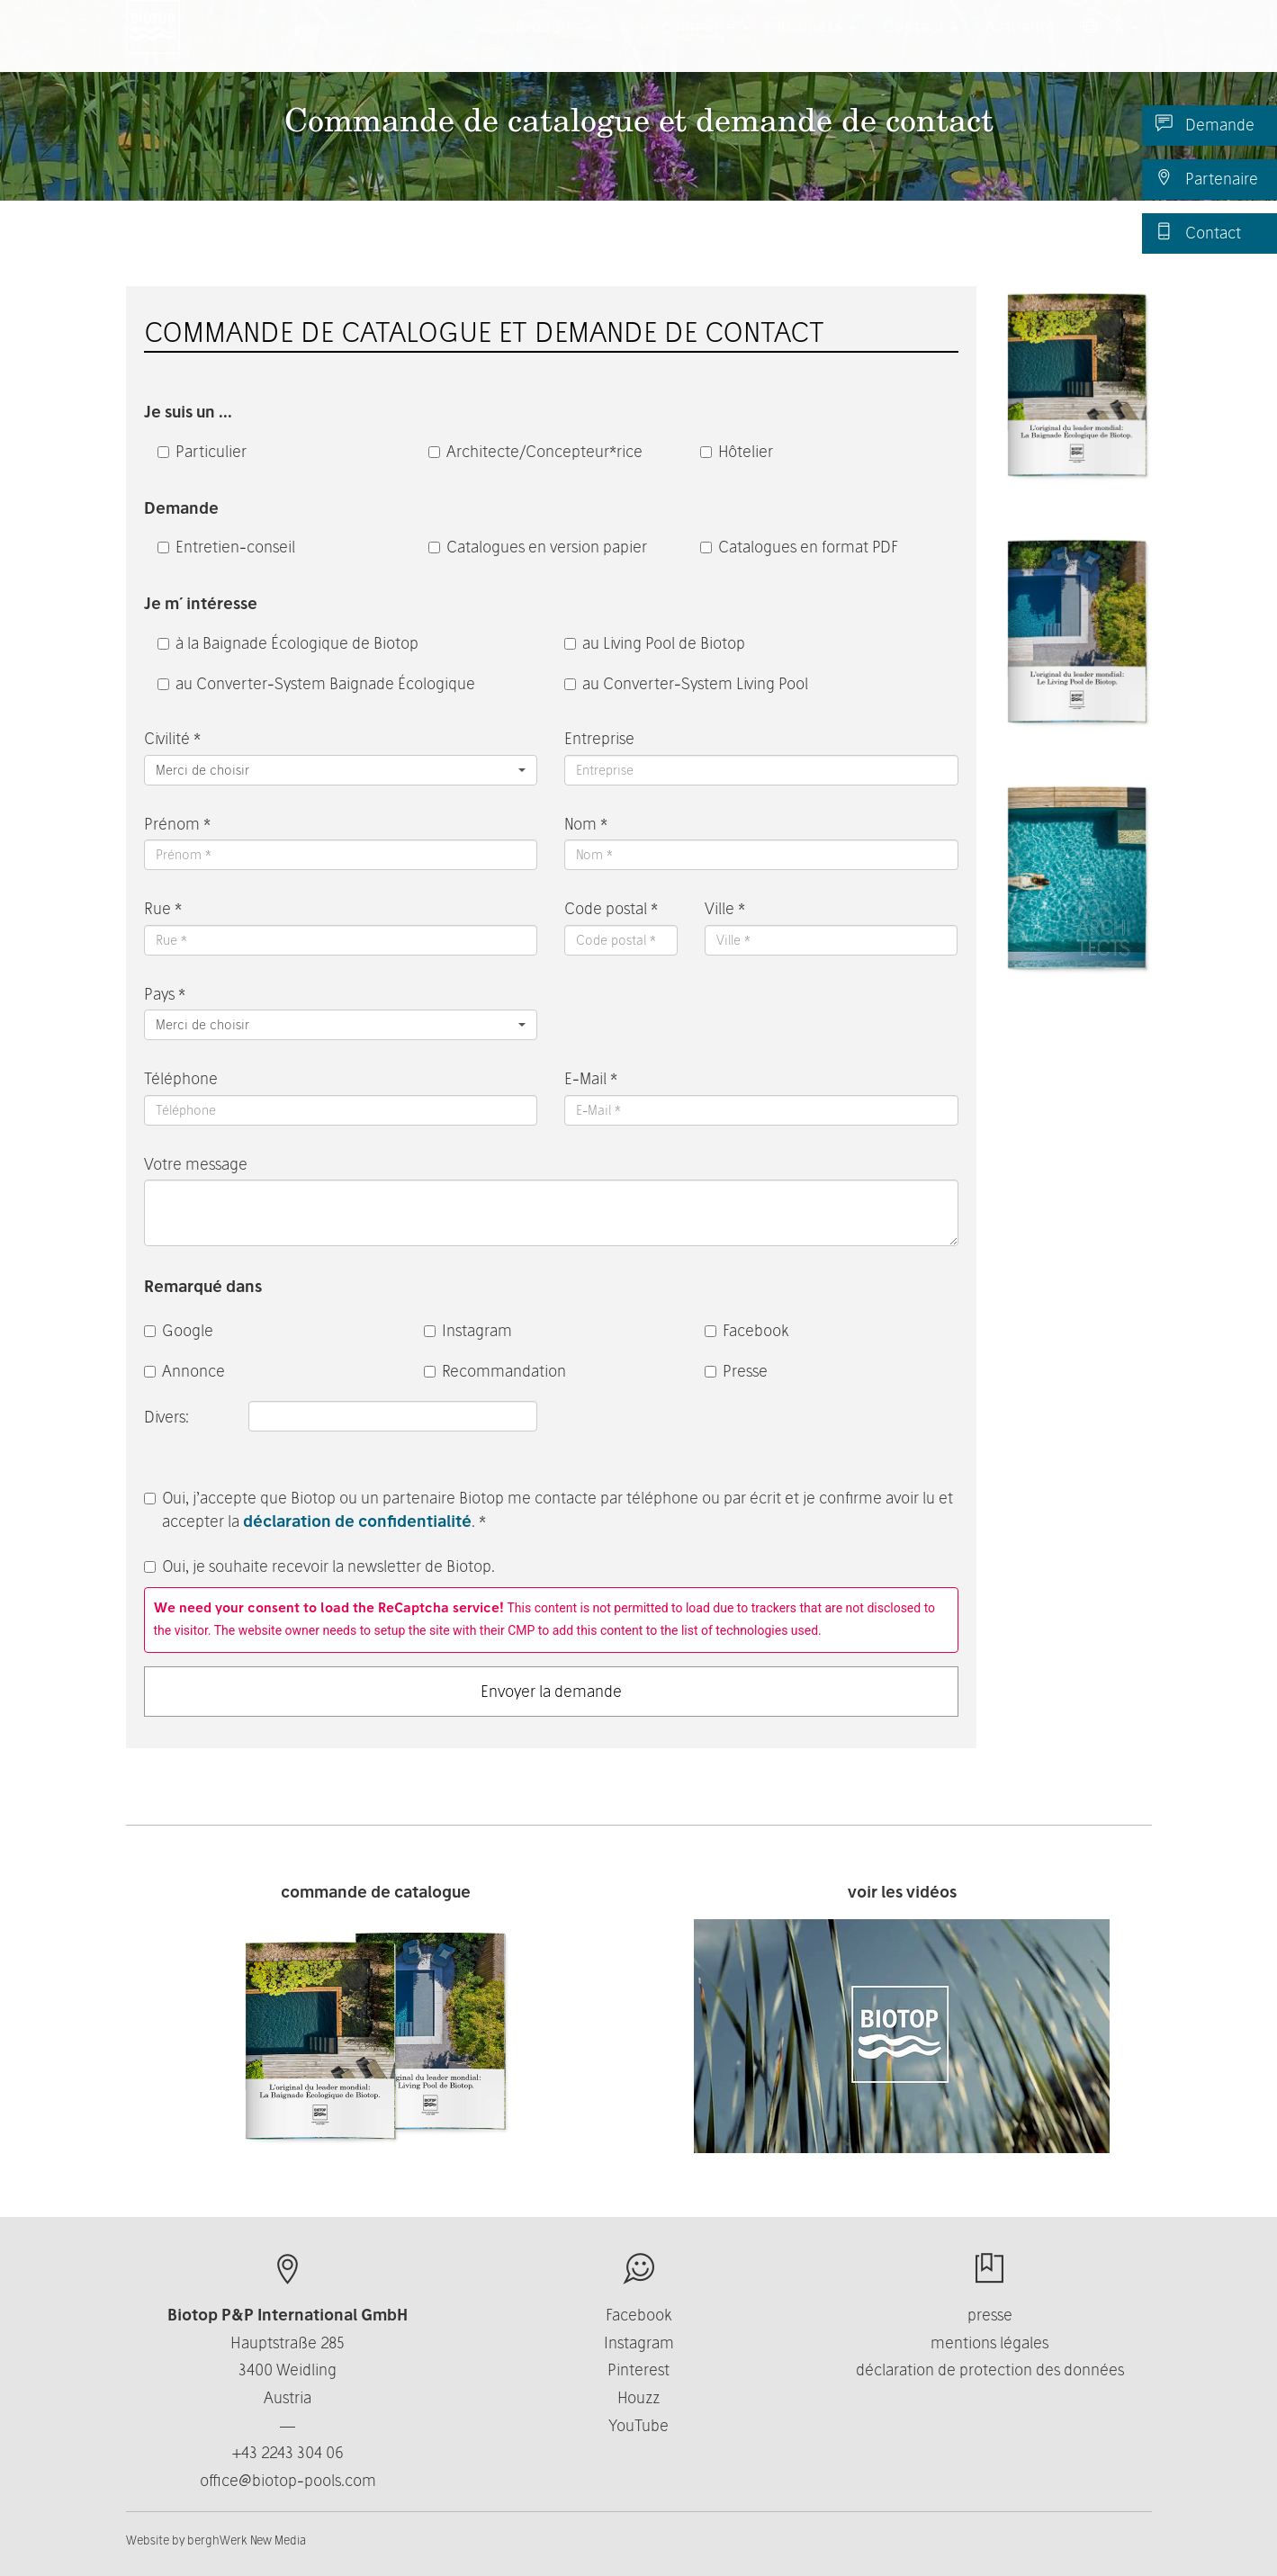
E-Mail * (590, 1078)
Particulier (202, 451)
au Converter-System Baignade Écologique (316, 683)
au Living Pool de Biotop (654, 642)
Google (178, 1330)
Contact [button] (920, 44)
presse (989, 2314)
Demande (1205, 124)
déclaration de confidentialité (357, 1521)
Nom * (585, 823)
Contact (1198, 232)
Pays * (164, 993)
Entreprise (599, 738)
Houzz (638, 2397)
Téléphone (181, 1078)
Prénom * (177, 823)
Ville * (725, 908)
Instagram (468, 1330)
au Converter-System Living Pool (686, 683)
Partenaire (1207, 178)
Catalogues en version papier (537, 546)
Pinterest (638, 2369)
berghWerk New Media (246, 2540)
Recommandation (495, 1370)
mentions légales (989, 2342)
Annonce (184, 1370)
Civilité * (172, 738)
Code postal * (611, 908)
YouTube (638, 2425)
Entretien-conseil (226, 546)
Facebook (747, 1330)
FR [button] (1110, 44)
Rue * (163, 908)
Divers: (168, 1416)
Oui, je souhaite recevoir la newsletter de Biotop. (319, 1566)
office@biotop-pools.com (288, 2480)
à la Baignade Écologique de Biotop (287, 642)
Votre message (195, 1163)
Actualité (1020, 44)
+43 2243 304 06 (288, 2452)
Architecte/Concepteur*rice (535, 451)
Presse (736, 1370)
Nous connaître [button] (685, 44)
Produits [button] (554, 44)
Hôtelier (736, 451)
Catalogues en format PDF (799, 546)
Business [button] (816, 44)
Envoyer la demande (551, 1691)
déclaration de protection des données (990, 2369)
